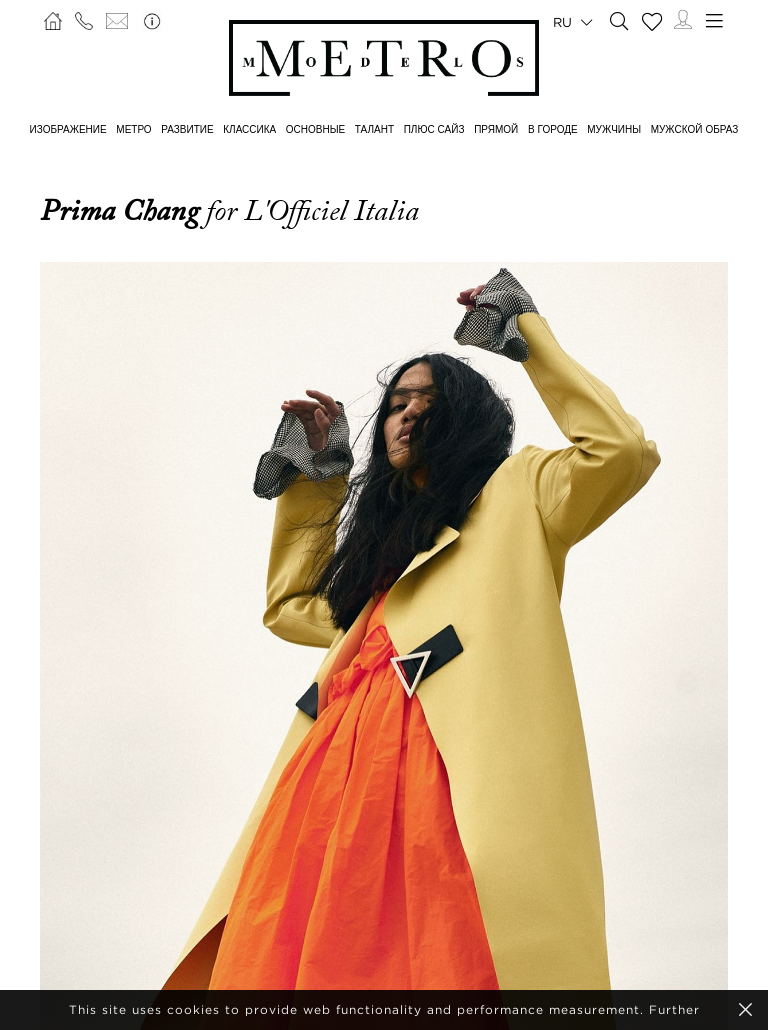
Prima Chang (123, 211)
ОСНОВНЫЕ (315, 129)
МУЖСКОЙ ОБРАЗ (695, 129)
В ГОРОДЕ (553, 129)
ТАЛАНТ (374, 129)
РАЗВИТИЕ (187, 129)
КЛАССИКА (249, 129)
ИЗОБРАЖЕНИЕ (68, 129)
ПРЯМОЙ (496, 129)
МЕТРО (133, 129)
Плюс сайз (434, 129)
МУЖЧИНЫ (614, 129)
